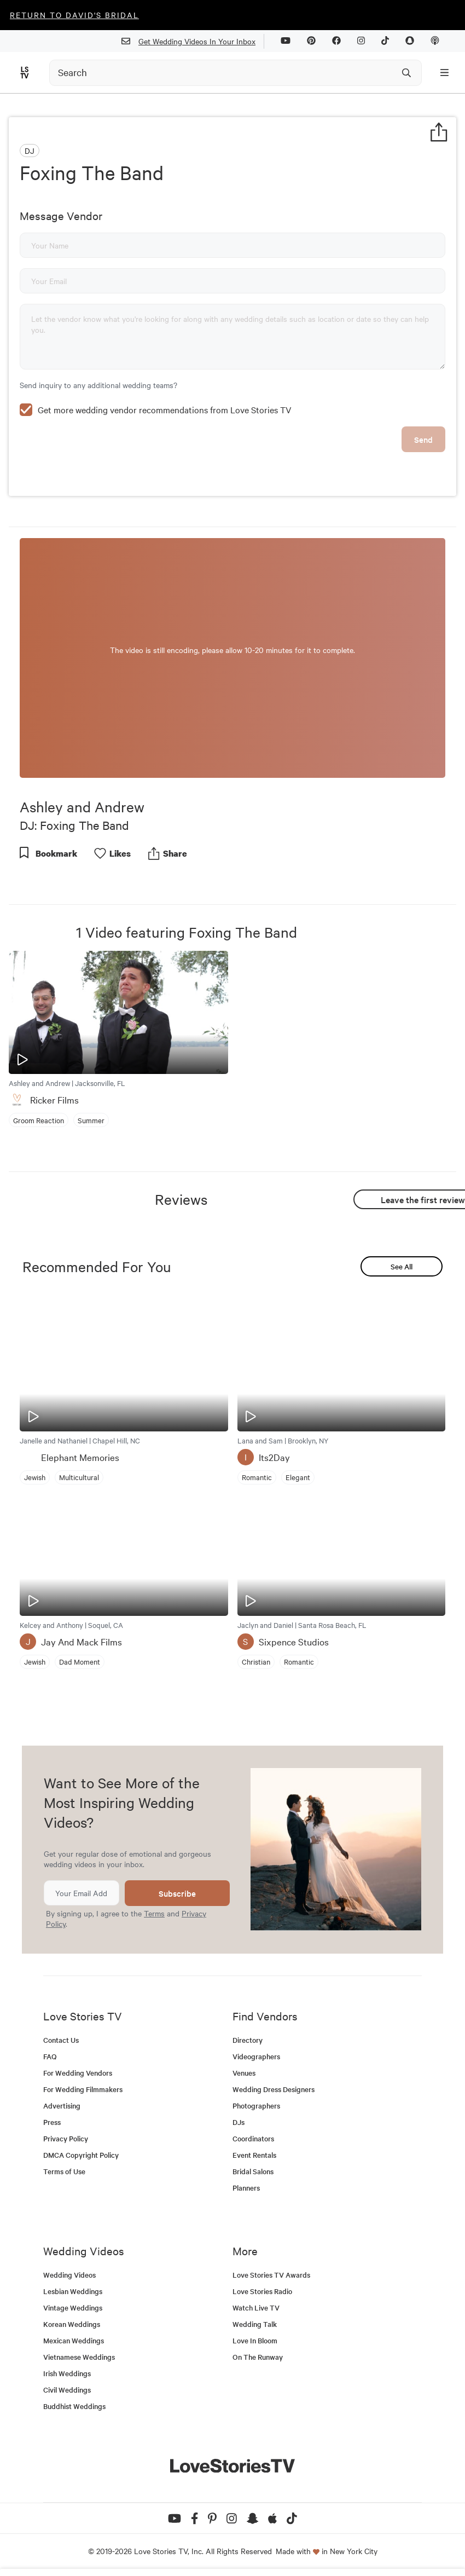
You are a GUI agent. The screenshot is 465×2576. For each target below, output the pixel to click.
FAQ (50, 2056)
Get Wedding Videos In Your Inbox (192, 41)
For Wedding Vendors (77, 2072)
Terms (154, 1913)
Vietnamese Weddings (79, 2357)
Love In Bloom (255, 2340)
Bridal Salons (253, 2171)
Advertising (61, 2105)
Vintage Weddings (72, 2307)
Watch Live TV (256, 2307)
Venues (244, 2072)
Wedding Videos (69, 2274)
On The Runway (258, 2357)
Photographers (256, 2105)
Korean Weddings (71, 2324)
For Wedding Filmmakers (83, 2089)
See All (401, 1266)
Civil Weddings (67, 2389)
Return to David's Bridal (74, 14)
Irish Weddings (67, 2373)
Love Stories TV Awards (271, 2274)
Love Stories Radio (262, 2291)
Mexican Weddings (73, 2340)
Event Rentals (254, 2155)
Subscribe (177, 1893)
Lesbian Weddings (72, 2291)
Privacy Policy (65, 2138)
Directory (248, 2040)
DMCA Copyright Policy (81, 2155)
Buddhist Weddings (74, 2406)
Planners (246, 2187)
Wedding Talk (255, 2324)
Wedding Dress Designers (274, 2089)
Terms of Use (64, 2171)
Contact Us (61, 2040)
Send (423, 439)
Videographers (256, 2056)
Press (52, 2122)
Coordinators (253, 2138)
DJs (239, 2122)
